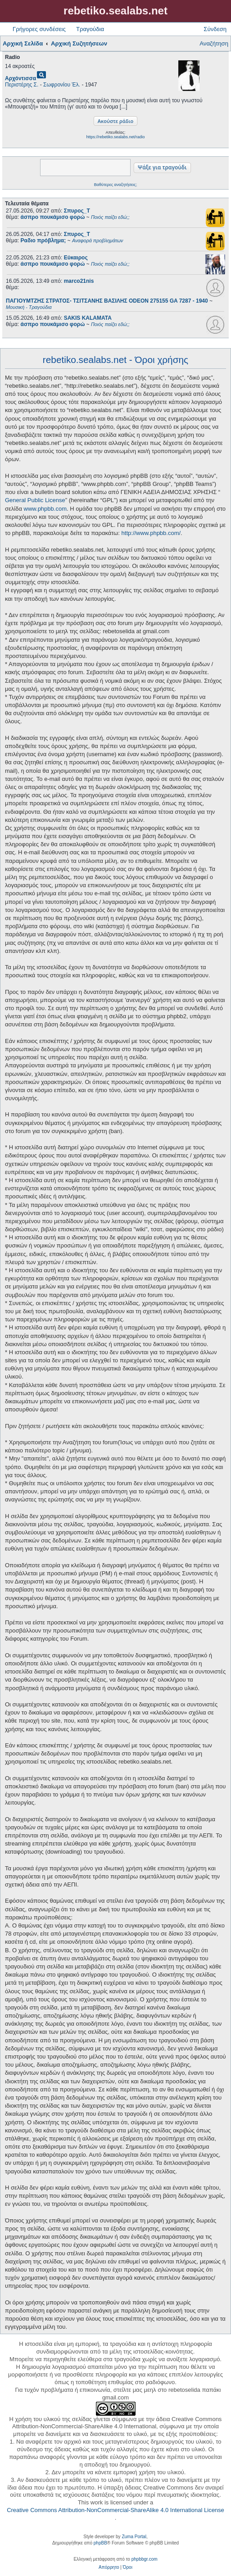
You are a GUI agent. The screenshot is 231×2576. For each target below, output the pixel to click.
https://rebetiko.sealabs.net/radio (115, 137)
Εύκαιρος (76, 257)
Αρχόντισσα (20, 78)
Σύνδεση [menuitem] (215, 29)
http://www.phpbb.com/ (151, 533)
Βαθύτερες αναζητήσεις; (115, 184)
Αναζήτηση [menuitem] (213, 43)
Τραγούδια (90, 29)
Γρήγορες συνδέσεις (39, 29)
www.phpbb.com (45, 508)
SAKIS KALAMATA (88, 318)
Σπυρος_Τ (77, 211)
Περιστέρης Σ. (21, 85)
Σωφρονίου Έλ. (61, 85)
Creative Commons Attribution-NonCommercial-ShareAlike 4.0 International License (115, 2510)
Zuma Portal (134, 2536)
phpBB (100, 2542)
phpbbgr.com (144, 2559)
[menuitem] (109, 2567)
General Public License (35, 500)
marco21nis (79, 281)
